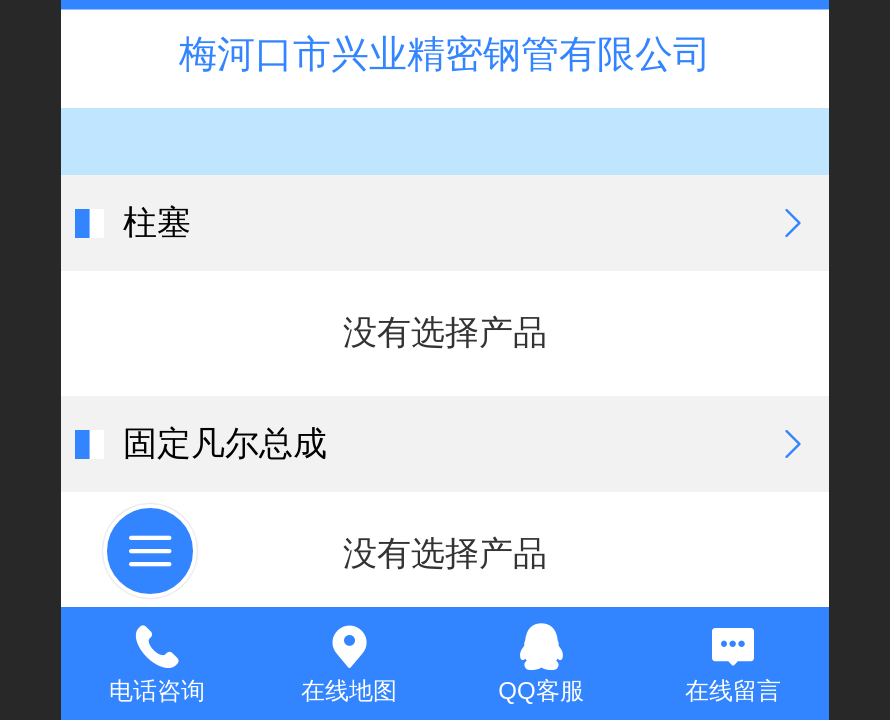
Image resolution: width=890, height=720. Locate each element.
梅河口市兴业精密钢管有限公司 (445, 53)
